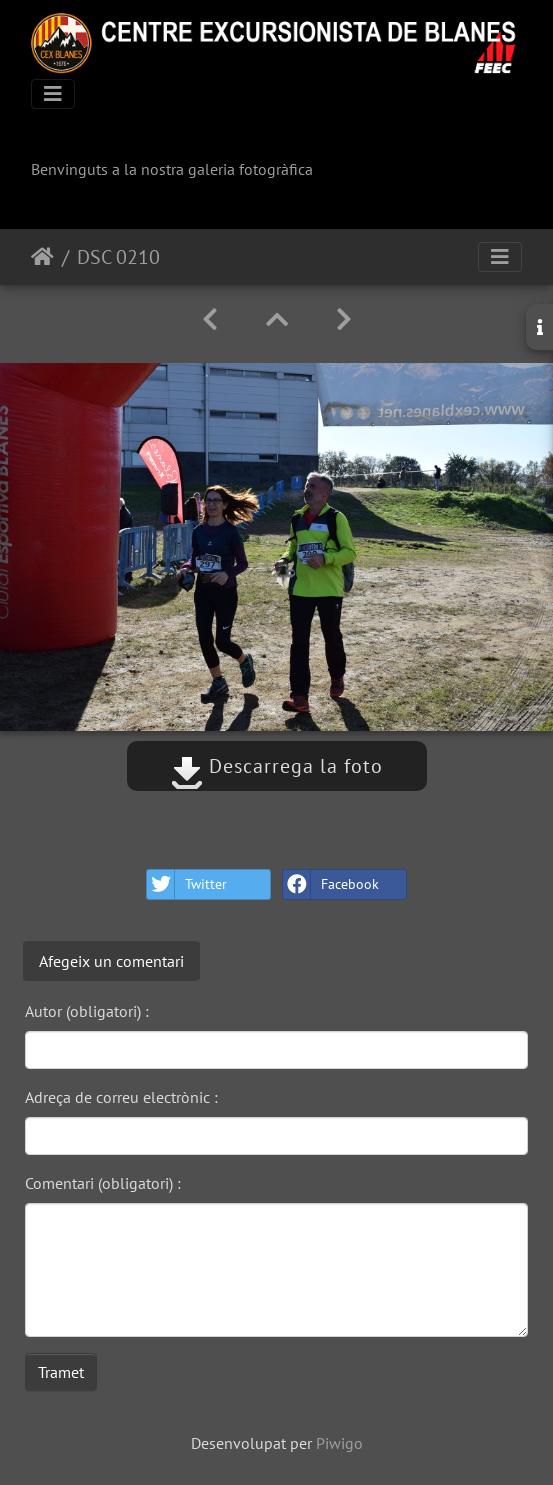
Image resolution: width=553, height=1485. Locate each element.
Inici (42, 257)
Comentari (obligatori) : (103, 1183)
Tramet (61, 1372)
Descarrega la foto (277, 766)
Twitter (187, 884)
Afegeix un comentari (111, 961)
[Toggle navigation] (53, 94)
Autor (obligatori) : (87, 1011)
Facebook (331, 884)
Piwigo (339, 1443)
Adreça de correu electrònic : (121, 1097)
